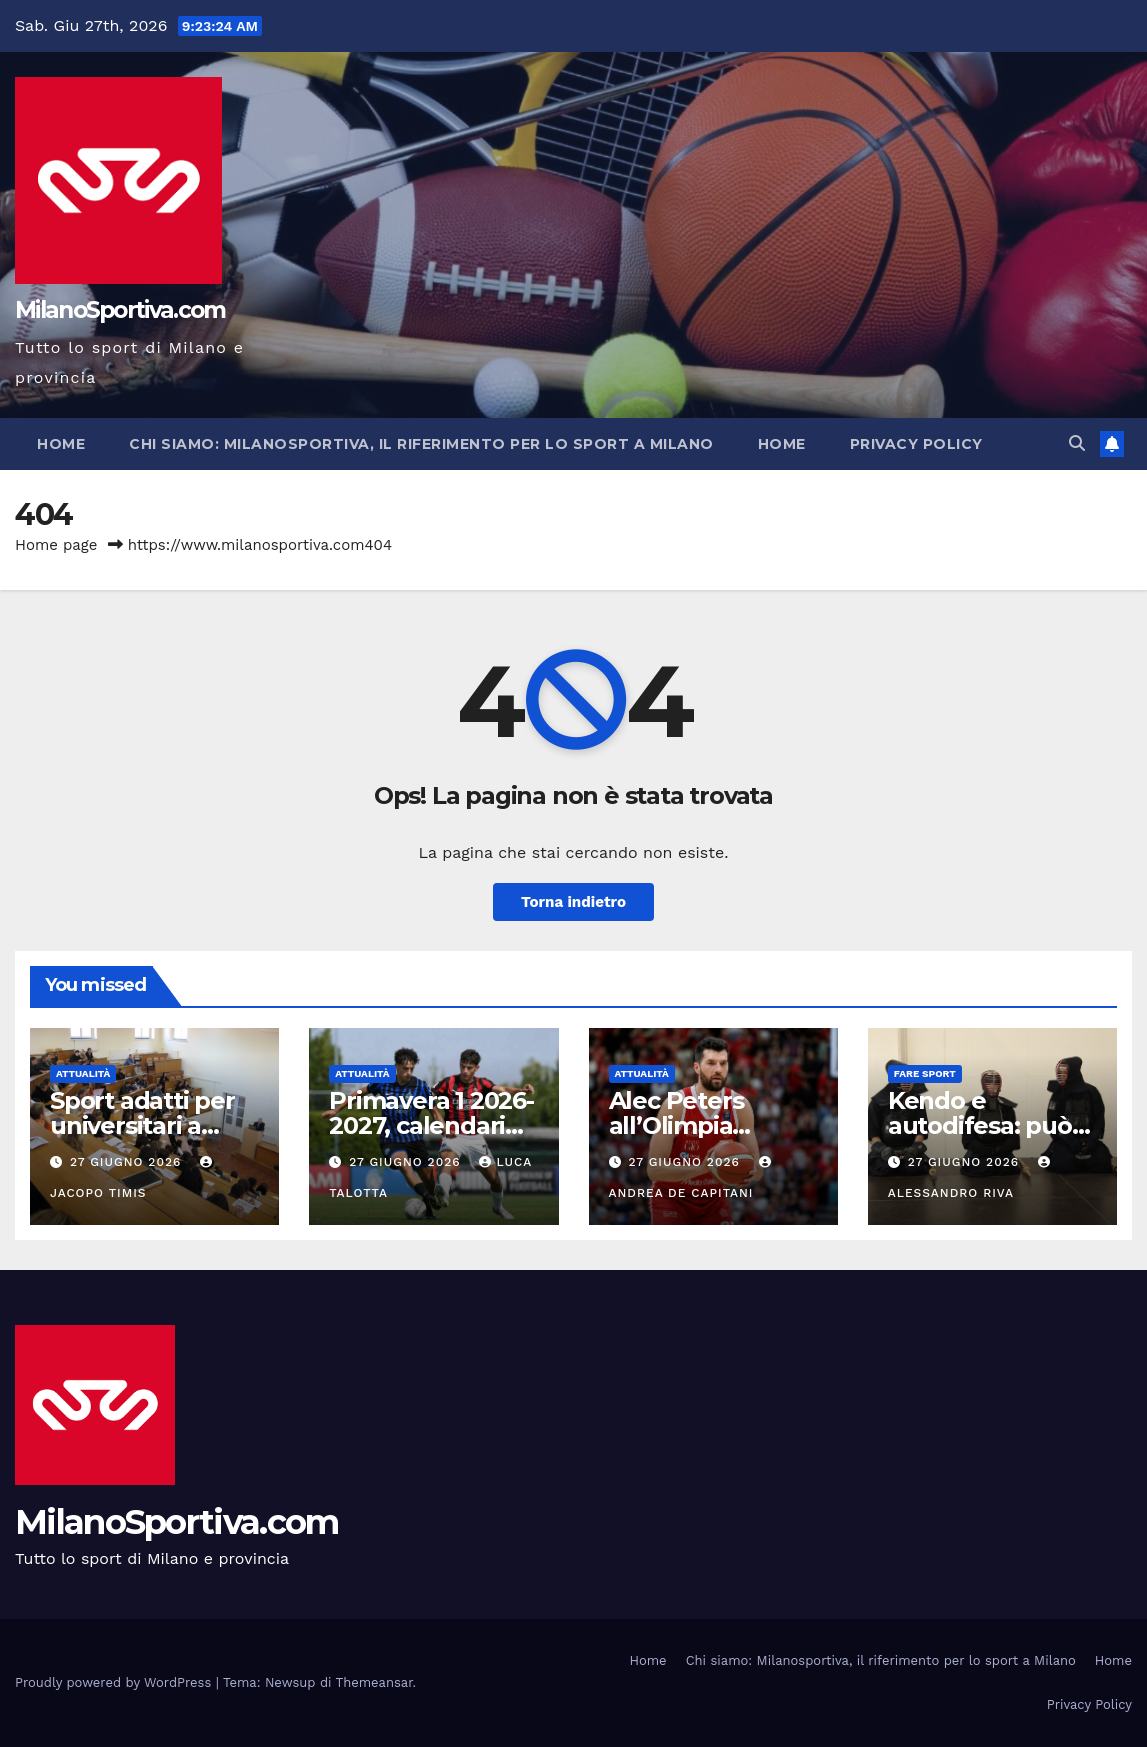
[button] (1077, 443)
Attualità (83, 1073)
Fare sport (925, 1073)
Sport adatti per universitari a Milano (142, 1125)
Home (61, 444)
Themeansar (374, 1682)
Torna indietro (573, 902)
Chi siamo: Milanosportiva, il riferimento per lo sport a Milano (421, 444)
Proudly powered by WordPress (115, 1682)
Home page (56, 545)
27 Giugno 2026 (128, 1162)
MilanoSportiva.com (120, 310)
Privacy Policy (916, 444)
